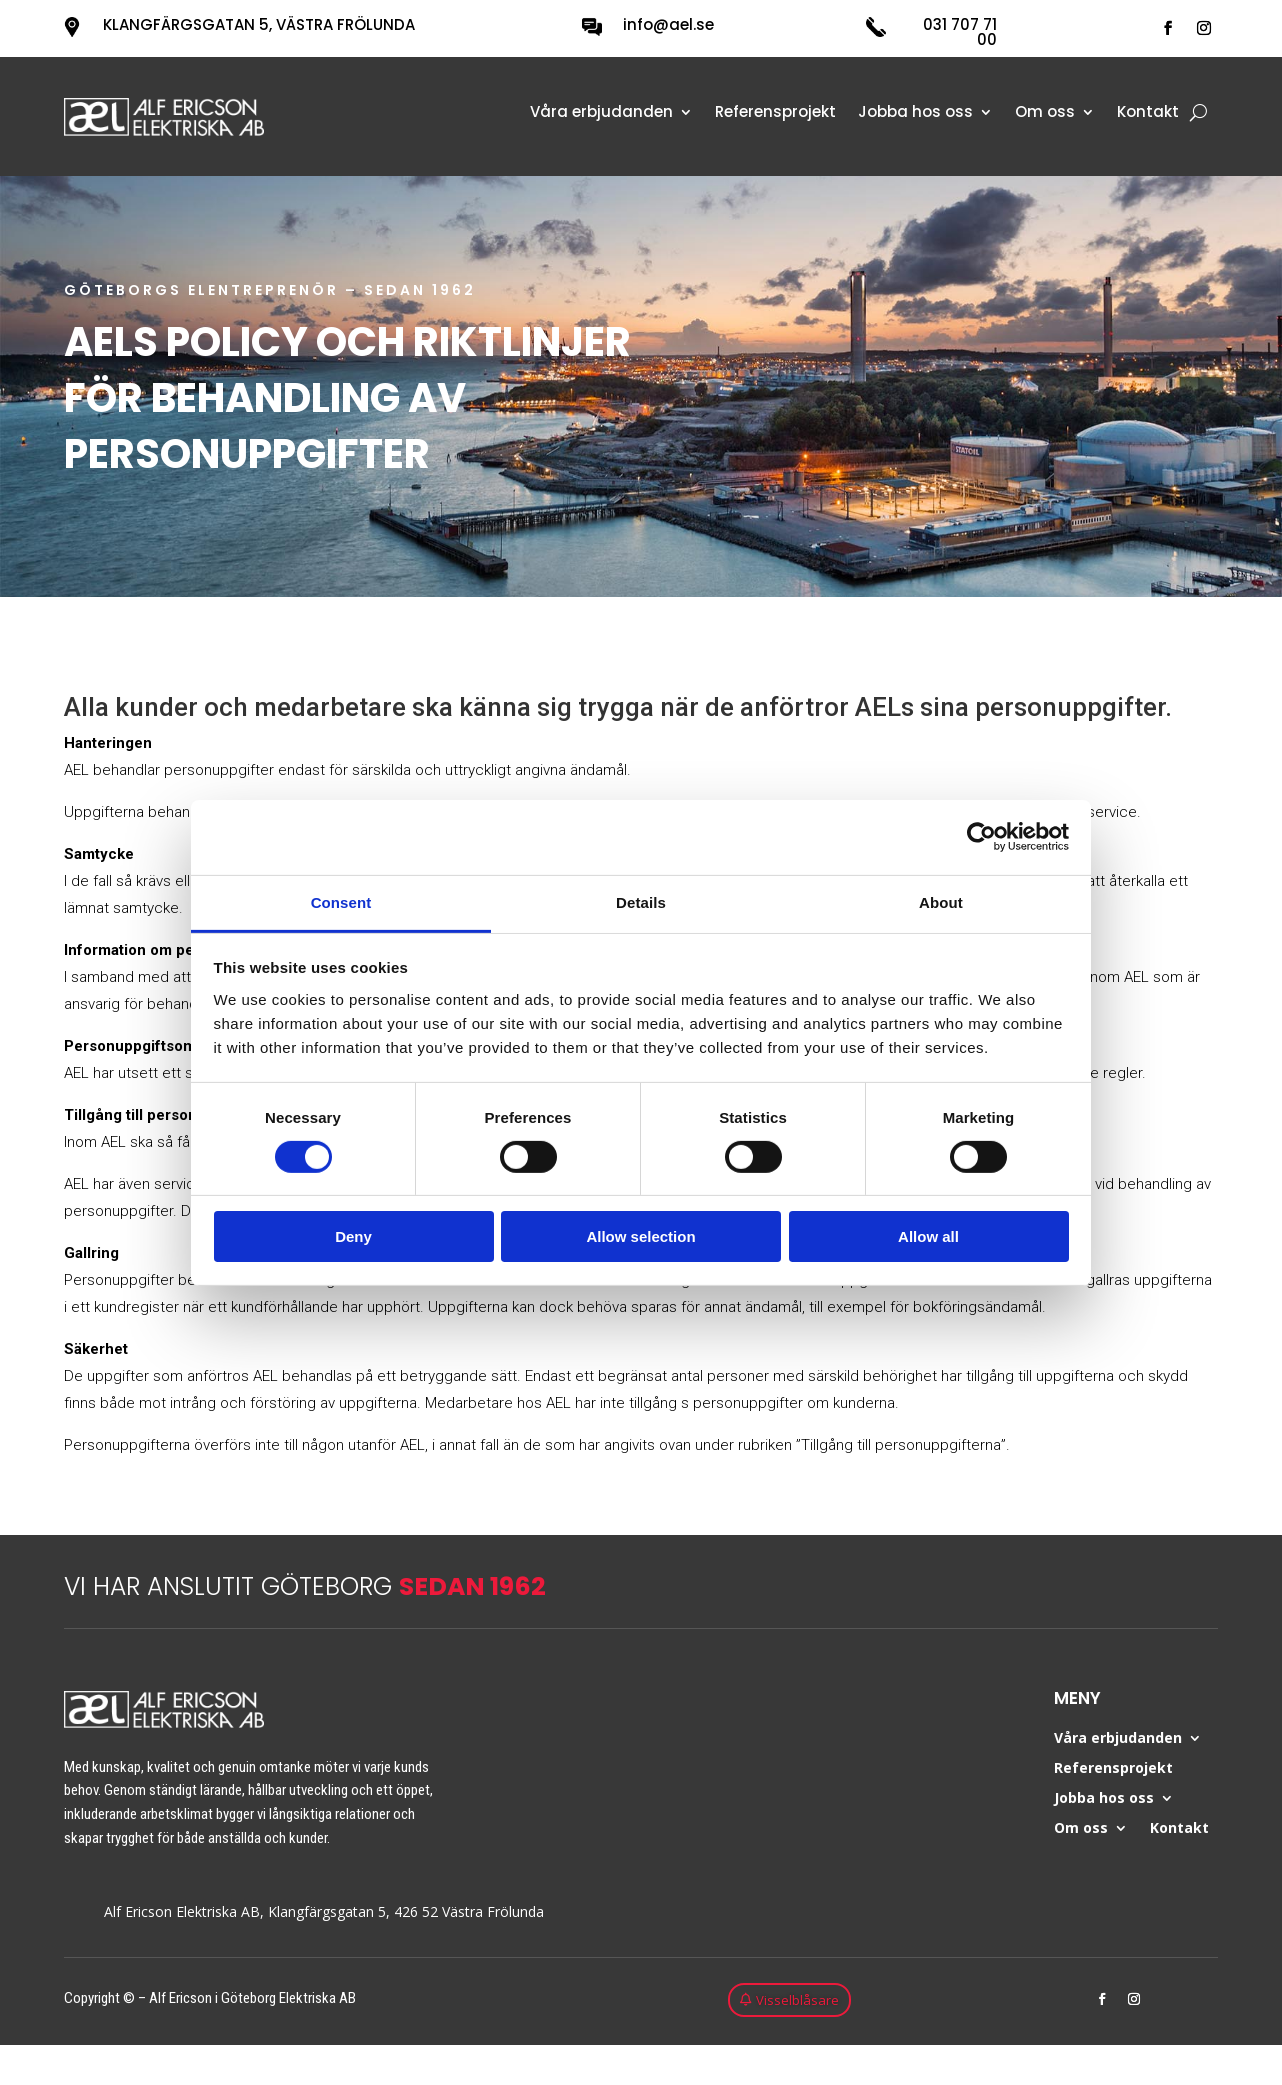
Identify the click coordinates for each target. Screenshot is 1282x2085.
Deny (353, 1236)
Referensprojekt (775, 113)
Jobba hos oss (915, 113)
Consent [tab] (341, 901)
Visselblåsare (797, 2000)
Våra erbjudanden (601, 113)
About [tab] (941, 901)
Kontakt (1148, 113)
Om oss (1045, 113)
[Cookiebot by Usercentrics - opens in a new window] (981, 837)
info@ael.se (668, 24)
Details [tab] (641, 901)
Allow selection (640, 1236)
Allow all (928, 1236)
